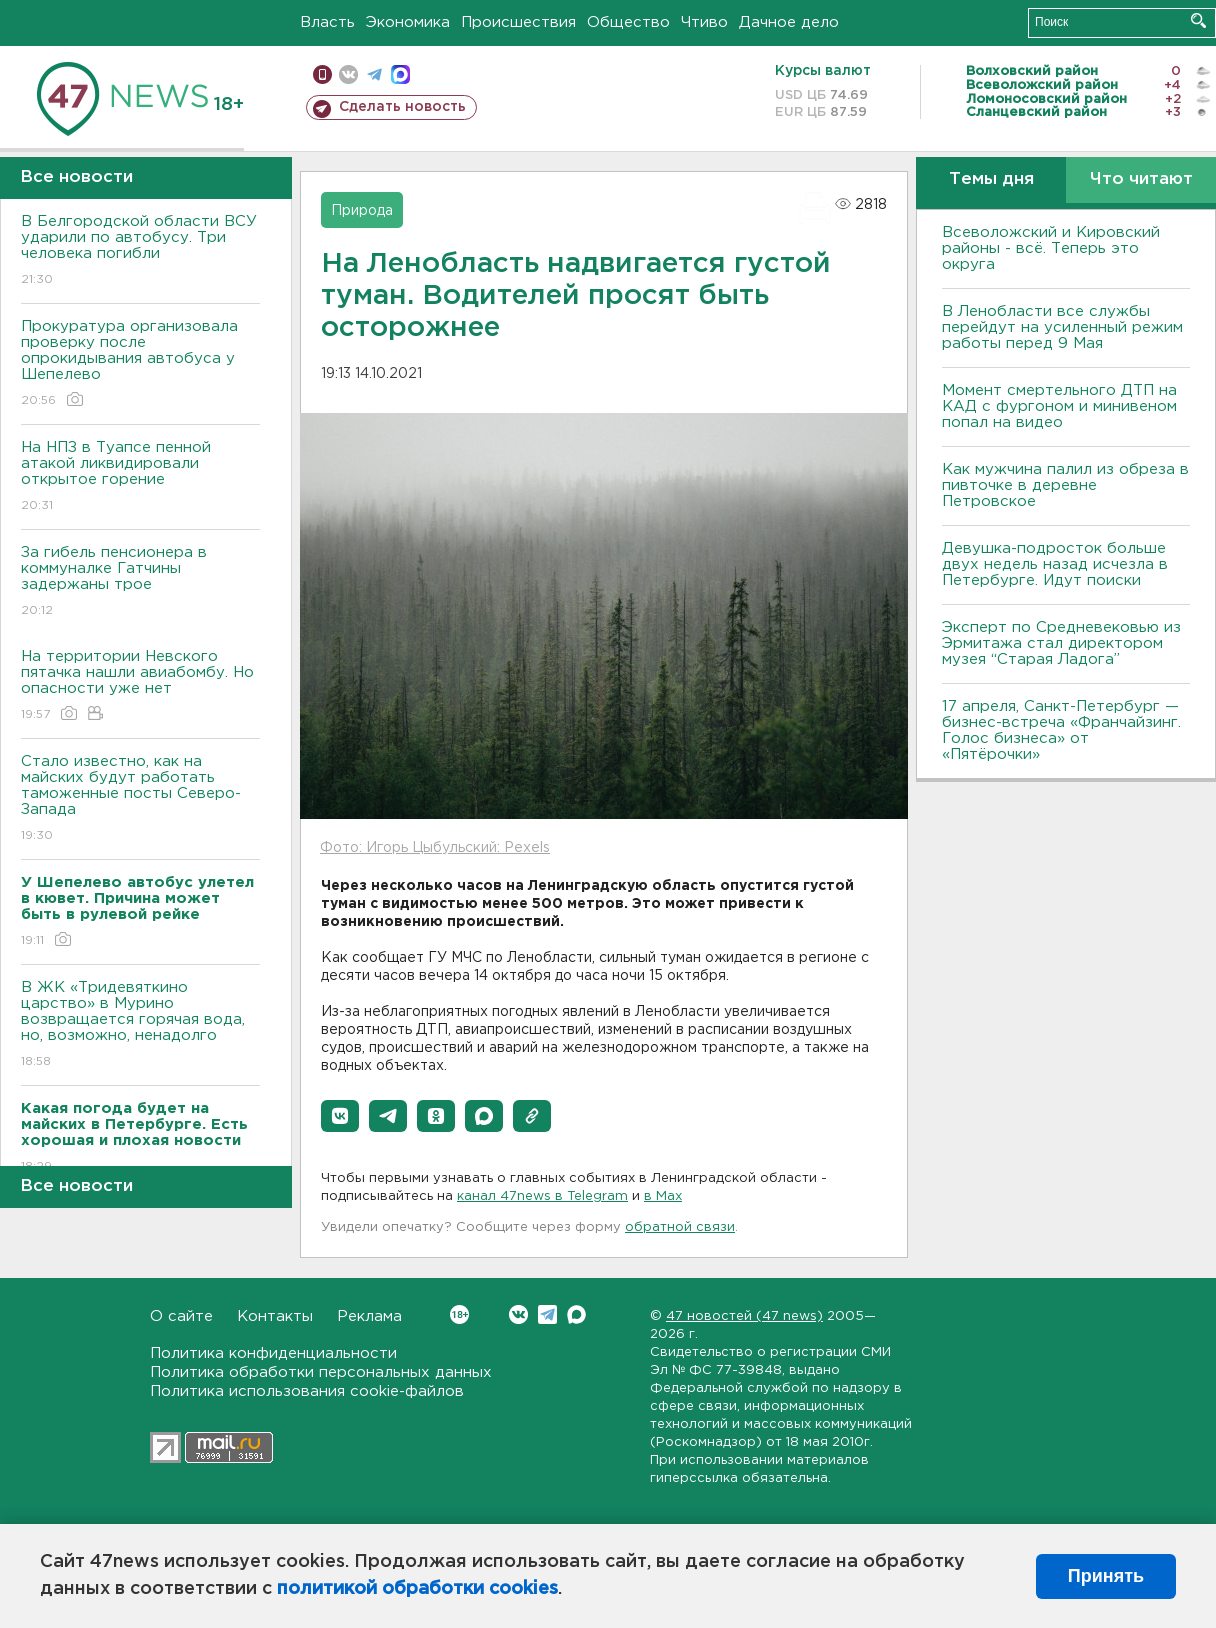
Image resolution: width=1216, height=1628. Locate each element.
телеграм (374, 74)
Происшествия (518, 22)
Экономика (408, 22)
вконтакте (348, 74)
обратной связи (680, 1227)
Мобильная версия (322, 74)
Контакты (275, 1316)
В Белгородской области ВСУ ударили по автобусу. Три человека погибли (140, 251)
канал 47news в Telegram (542, 1196)
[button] (340, 1116)
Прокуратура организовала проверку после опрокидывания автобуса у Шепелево (140, 364)
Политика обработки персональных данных (321, 1372)
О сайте (181, 1316)
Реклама (369, 1316)
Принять (1106, 1576)
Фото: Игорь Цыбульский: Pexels (435, 848)
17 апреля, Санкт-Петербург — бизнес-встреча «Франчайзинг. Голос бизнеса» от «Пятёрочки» (1061, 730)
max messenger (400, 74)
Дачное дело (789, 22)
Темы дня (991, 179)
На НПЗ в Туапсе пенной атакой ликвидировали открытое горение (140, 477)
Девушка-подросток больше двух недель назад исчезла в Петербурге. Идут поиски (1055, 564)
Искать (1198, 20)
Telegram (547, 1314)
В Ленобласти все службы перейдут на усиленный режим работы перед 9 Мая (1062, 327)
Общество (628, 22)
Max (576, 1314)
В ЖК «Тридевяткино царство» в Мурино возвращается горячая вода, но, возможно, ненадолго (140, 1025)
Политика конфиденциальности (273, 1353)
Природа (362, 211)
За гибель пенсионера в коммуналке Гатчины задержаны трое (140, 582)
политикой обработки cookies (417, 1589)
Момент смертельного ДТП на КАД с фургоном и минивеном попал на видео (1059, 406)
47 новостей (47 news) (744, 1316)
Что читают (1141, 179)
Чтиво (704, 22)
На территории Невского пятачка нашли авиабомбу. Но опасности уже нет (140, 686)
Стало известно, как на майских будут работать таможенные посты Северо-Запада (140, 799)
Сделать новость (402, 107)
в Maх (663, 1196)
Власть (327, 22)
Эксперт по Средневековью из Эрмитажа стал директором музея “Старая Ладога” (1061, 643)
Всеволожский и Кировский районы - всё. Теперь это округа (1051, 248)
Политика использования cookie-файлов (307, 1391)
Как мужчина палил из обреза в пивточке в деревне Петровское (1065, 485)
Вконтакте (459, 1314)
